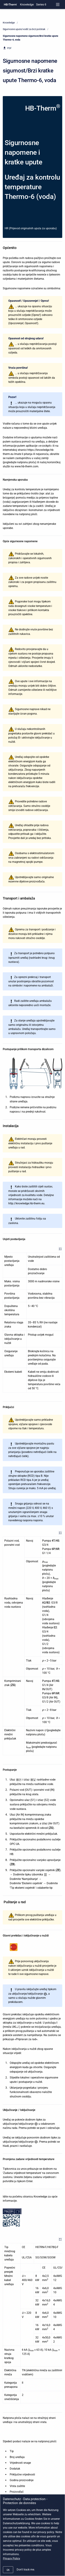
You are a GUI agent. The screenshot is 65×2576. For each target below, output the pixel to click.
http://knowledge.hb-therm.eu (26, 1203)
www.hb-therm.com (26, 466)
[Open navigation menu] (57, 4)
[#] (8, 2569)
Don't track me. (26, 2569)
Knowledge (9, 22)
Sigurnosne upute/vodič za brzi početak (24, 29)
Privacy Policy (11, 2558)
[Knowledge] (27, 4)
